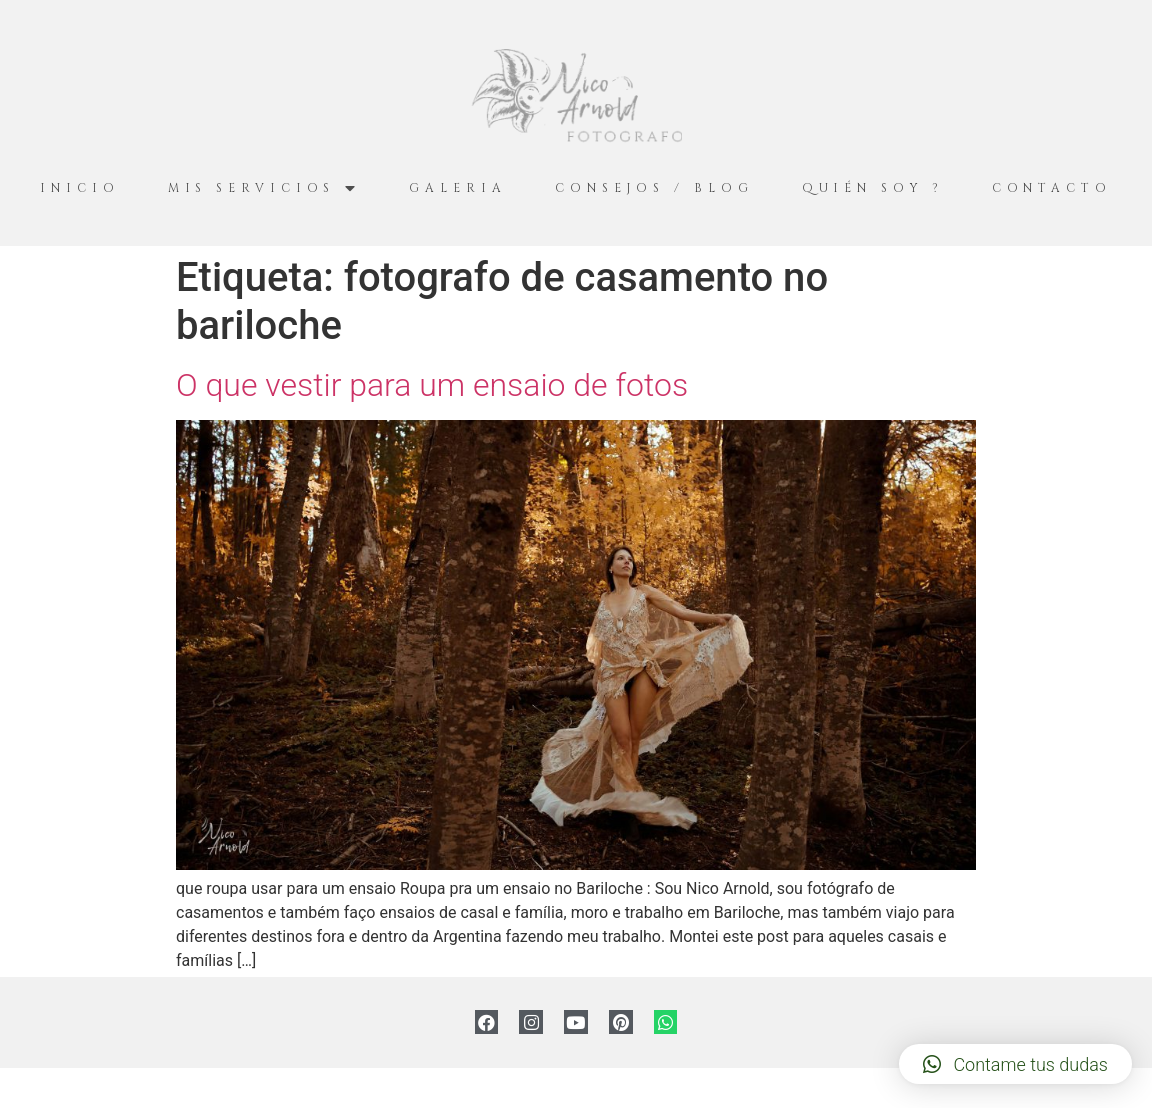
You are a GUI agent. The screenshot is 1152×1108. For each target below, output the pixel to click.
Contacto (1052, 188)
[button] (1015, 1064)
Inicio (79, 188)
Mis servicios (265, 188)
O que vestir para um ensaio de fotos (432, 385)
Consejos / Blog (654, 188)
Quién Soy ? (873, 188)
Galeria (457, 188)
